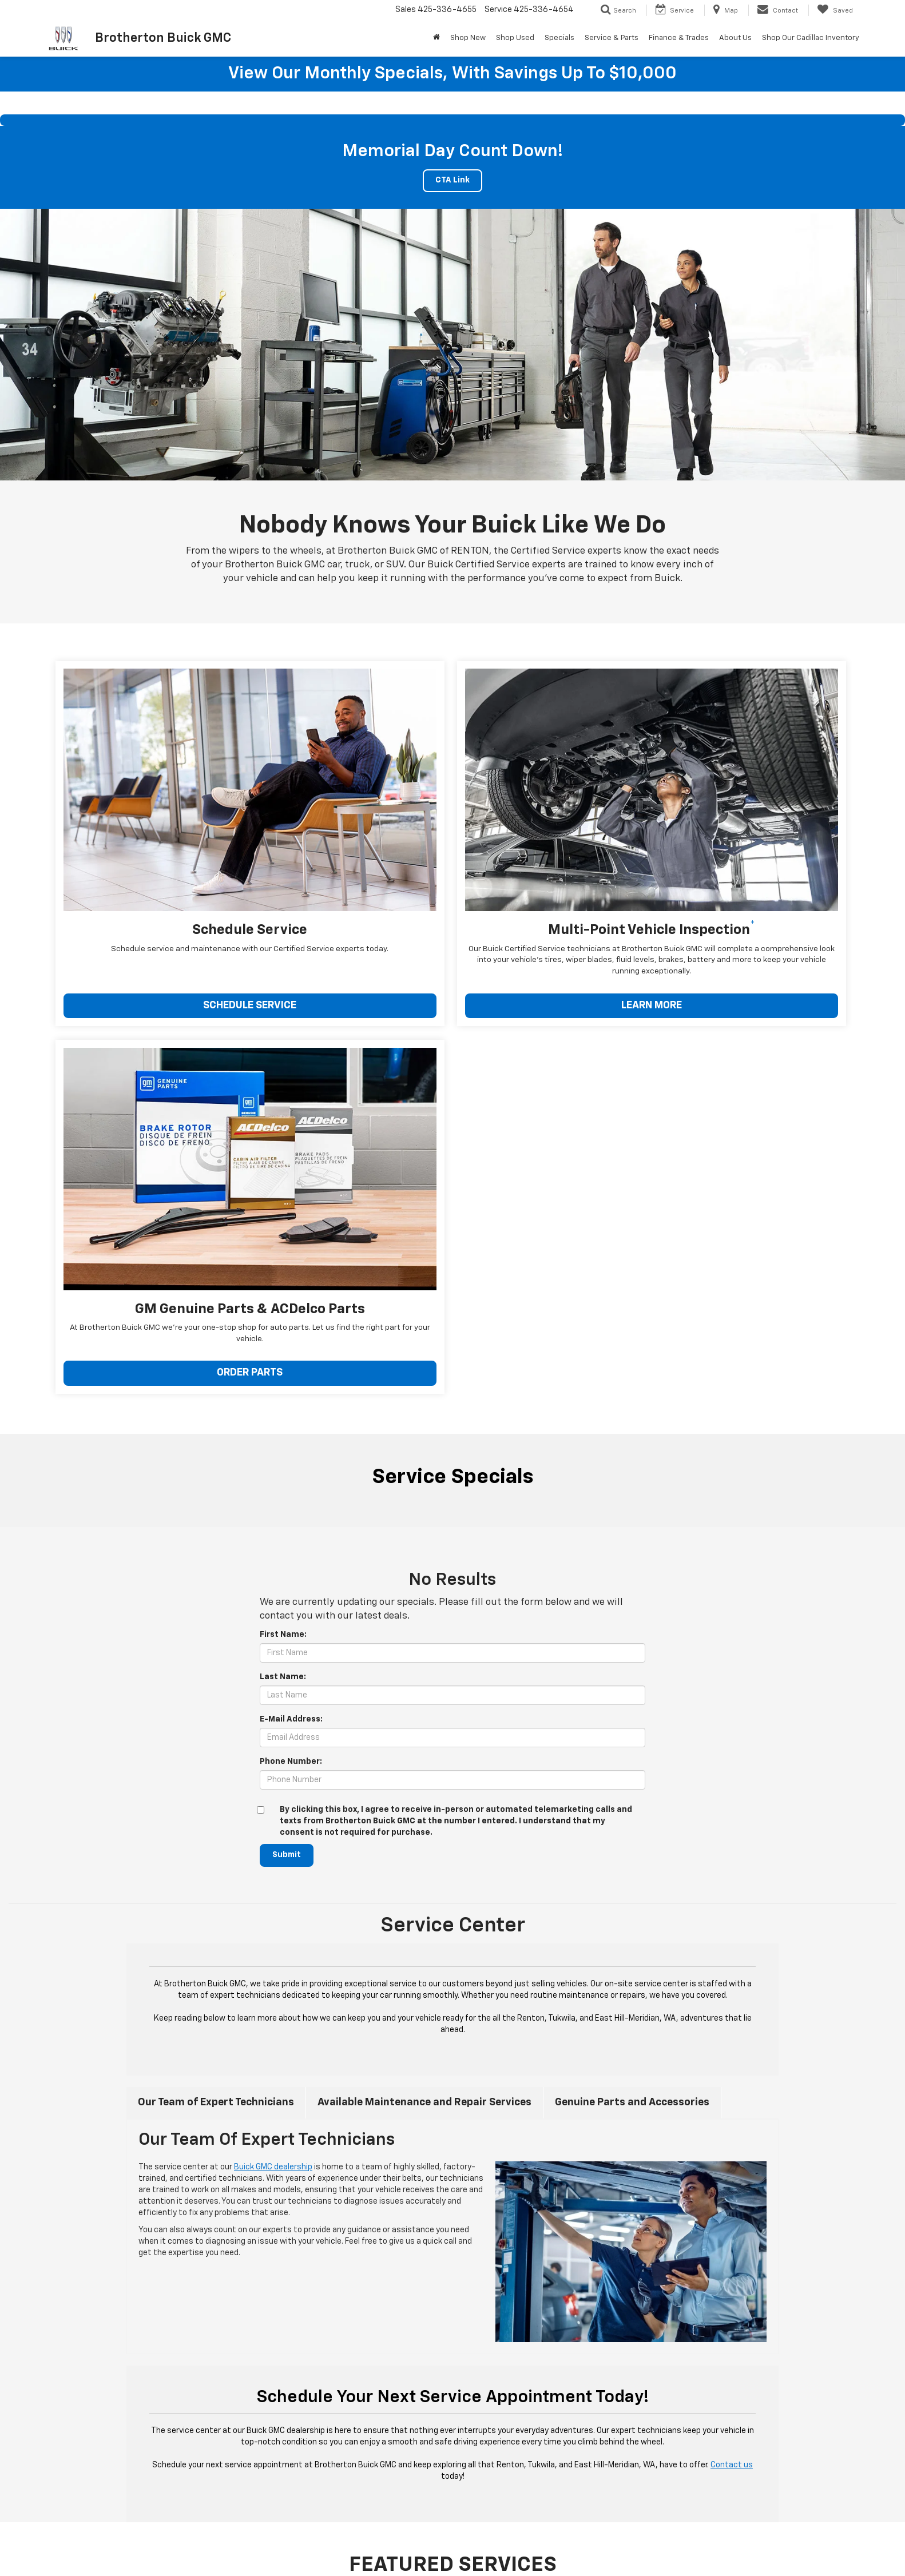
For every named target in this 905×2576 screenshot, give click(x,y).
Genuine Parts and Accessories (632, 1649)
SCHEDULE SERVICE (177, 922)
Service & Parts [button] (611, 38)
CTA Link (452, 181)
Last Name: (283, 1224)
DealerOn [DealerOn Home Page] (273, 2550)
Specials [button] (559, 38)
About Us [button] (735, 38)
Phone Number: (291, 1309)
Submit (287, 1402)
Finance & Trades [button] (679, 38)
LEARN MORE (431, 922)
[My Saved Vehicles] (835, 10)
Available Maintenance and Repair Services (424, 1649)
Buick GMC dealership (273, 1715)
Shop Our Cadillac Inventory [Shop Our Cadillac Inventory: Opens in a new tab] (810, 38)
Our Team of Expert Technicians (216, 1649)
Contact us (731, 2013)
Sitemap (307, 2550)
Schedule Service (624, 2336)
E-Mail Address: (291, 1266)
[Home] (436, 38)
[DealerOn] (155, 2550)
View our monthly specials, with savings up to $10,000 (452, 73)
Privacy (338, 2550)
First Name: (283, 1182)
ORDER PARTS (686, 922)
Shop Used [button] (515, 38)
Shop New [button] (468, 38)
